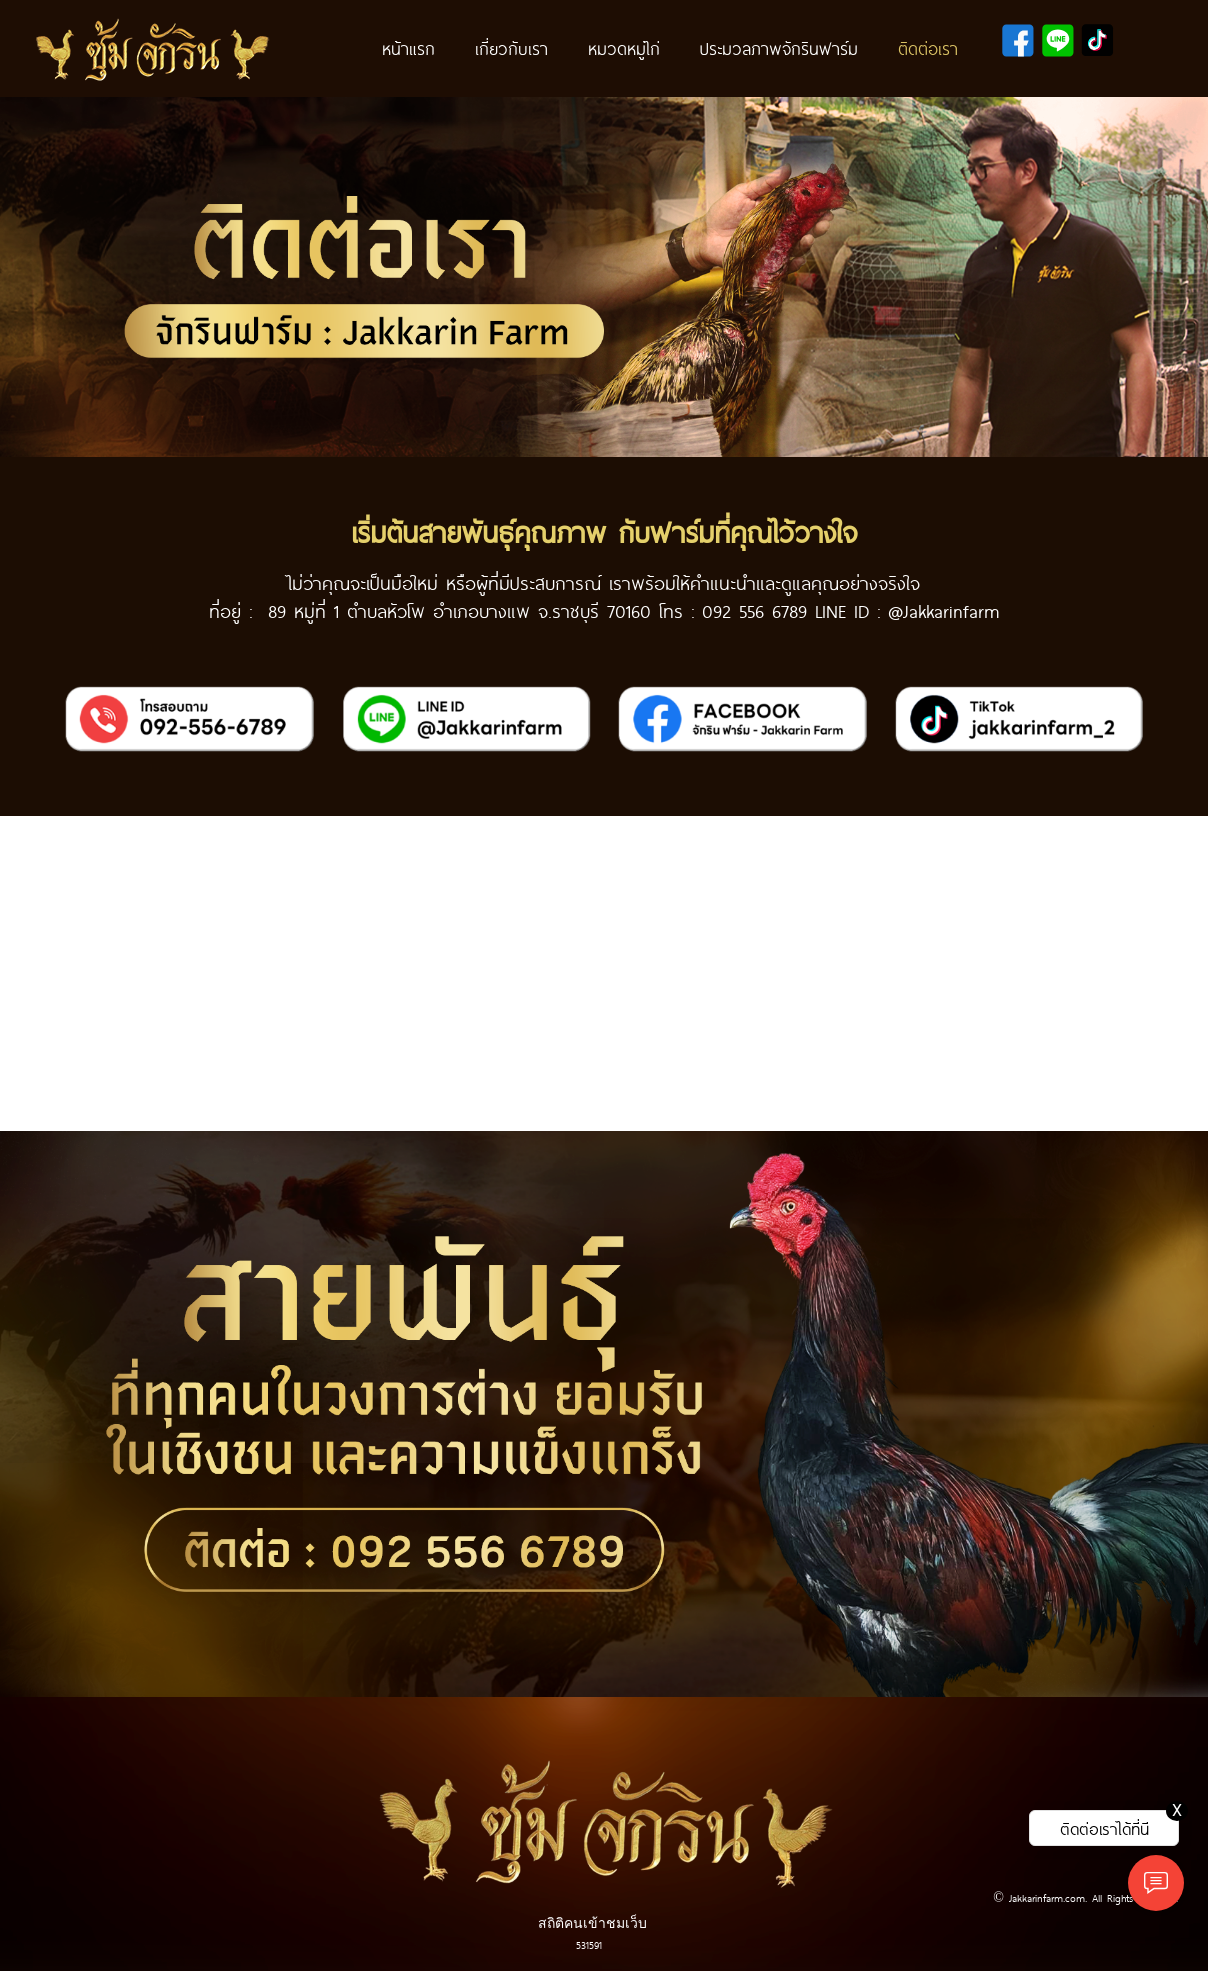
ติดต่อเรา (928, 48)
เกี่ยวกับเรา (511, 48)
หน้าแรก (408, 48)
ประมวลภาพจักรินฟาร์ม (779, 48)
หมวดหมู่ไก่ (624, 48)
